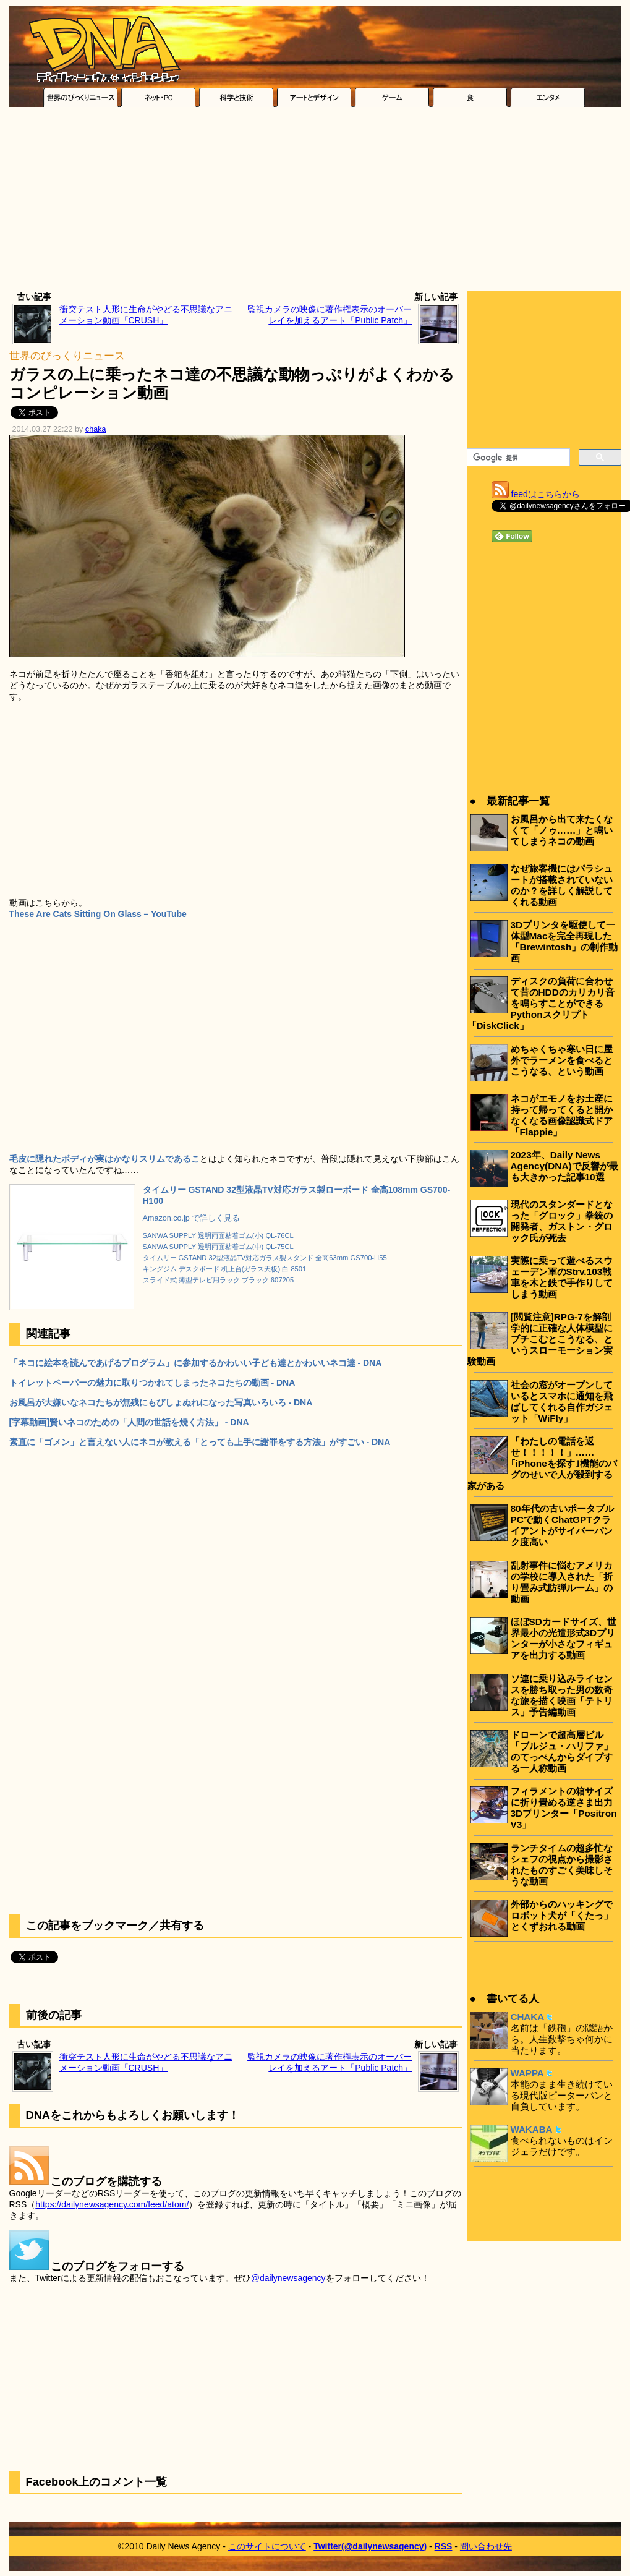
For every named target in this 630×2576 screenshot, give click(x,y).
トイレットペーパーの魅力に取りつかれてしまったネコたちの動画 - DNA (152, 1383)
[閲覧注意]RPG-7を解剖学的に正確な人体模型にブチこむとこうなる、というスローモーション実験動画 (540, 1339)
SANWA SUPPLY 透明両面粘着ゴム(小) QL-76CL (218, 1235)
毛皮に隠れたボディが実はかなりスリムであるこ (104, 1159)
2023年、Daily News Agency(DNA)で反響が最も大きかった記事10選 (564, 1165)
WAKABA (532, 2129)
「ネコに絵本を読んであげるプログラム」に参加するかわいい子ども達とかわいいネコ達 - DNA (195, 1363)
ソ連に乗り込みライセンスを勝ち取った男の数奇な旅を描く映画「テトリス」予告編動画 (562, 1695)
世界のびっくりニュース (67, 356)
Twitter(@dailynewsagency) (370, 2546)
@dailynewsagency (288, 2278)
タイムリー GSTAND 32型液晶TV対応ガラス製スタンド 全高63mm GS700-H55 (265, 1257)
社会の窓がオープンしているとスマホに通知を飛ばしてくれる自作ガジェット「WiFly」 (562, 1401)
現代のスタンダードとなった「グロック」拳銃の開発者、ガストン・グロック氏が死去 (562, 1221)
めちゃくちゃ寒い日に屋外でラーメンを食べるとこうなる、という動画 (562, 1060)
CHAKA (528, 2016)
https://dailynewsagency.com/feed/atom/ (112, 2204)
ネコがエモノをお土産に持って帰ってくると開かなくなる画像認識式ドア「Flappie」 (562, 1115)
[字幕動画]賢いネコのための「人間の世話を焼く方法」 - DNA (129, 1422)
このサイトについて (267, 2546)
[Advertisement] (315, 202)
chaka (95, 429)
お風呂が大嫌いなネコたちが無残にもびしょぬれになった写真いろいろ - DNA (161, 1402)
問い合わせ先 (486, 2546)
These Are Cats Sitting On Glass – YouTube (98, 914)
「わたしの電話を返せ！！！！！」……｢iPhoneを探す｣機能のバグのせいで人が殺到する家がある (542, 1463)
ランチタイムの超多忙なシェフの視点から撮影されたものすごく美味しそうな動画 (562, 1865)
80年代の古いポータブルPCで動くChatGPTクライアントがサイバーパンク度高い (562, 1525)
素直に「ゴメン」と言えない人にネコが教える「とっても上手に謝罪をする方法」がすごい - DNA (200, 1442)
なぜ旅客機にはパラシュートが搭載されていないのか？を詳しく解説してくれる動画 (562, 885)
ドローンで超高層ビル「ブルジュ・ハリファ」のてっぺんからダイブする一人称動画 (562, 1751)
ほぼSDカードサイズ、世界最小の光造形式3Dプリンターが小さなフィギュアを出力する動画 (563, 1638)
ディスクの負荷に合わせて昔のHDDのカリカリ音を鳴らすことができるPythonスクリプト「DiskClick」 (541, 1003)
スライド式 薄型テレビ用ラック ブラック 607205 (218, 1280)
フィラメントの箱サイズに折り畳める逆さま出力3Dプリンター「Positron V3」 (564, 1808)
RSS (444, 2546)
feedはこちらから (545, 494)
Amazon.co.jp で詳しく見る (192, 1218)
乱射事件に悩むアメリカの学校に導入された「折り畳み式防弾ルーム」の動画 (562, 1582)
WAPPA (527, 2073)
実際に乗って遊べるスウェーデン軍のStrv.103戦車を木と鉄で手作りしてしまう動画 (562, 1277)
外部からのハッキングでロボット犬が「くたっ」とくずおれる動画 (562, 1915)
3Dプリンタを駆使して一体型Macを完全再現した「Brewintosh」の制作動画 (564, 941)
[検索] (517, 457)
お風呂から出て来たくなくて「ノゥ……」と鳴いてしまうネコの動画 (562, 830)
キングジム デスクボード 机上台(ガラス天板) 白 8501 (225, 1269)
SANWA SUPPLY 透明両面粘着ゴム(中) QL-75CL (218, 1246)
